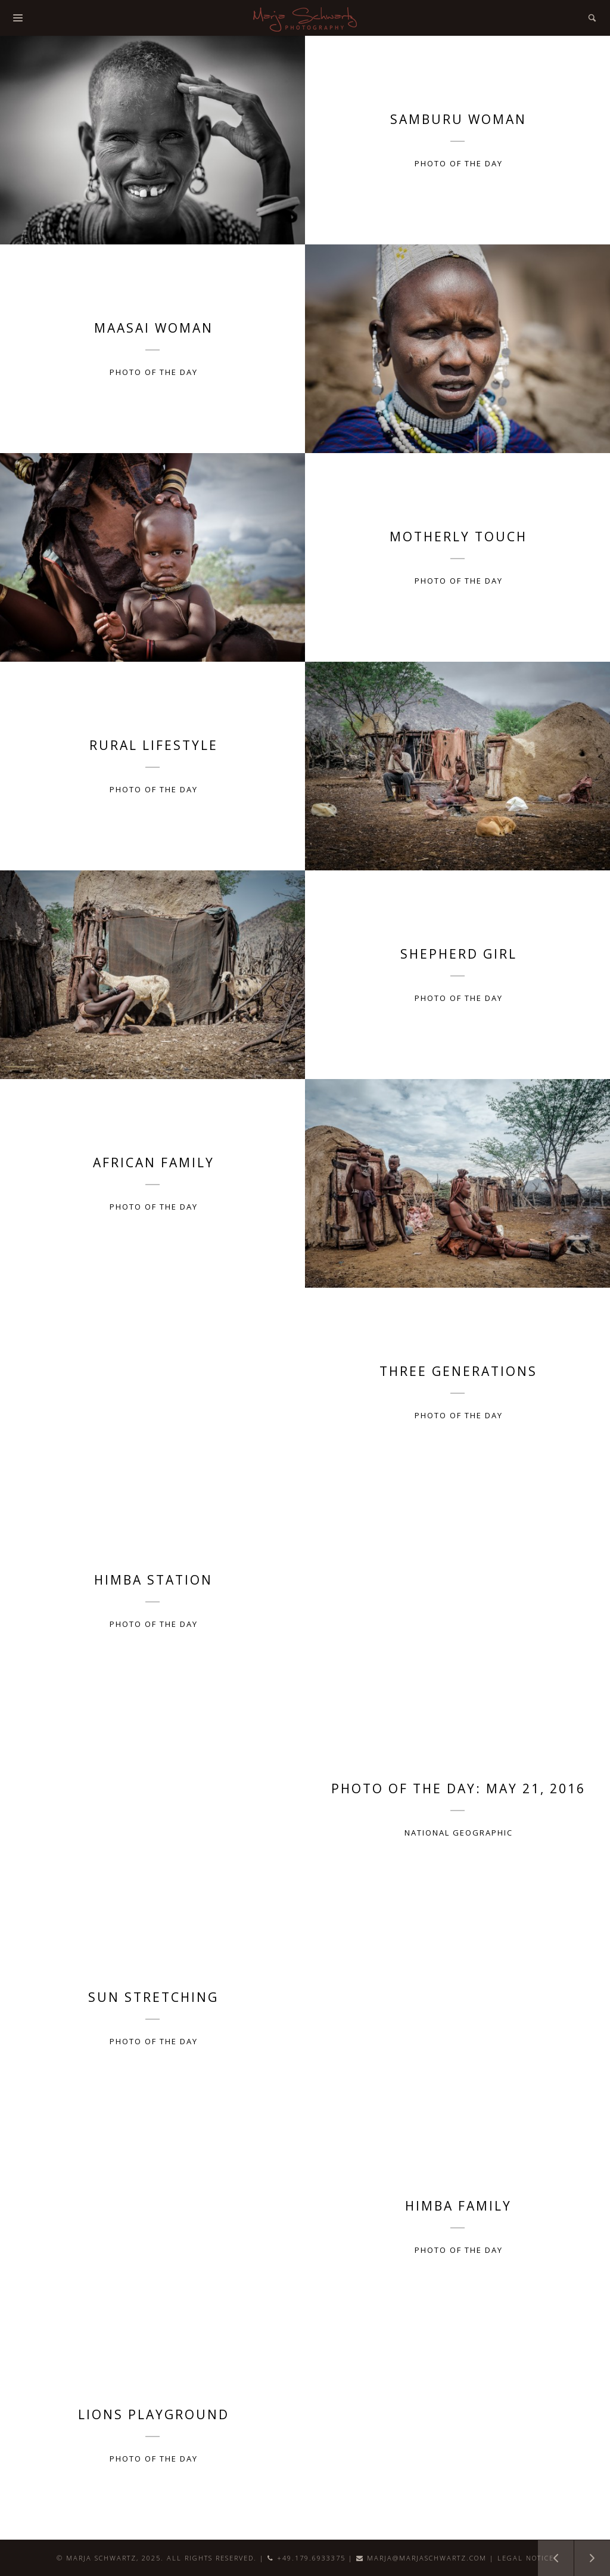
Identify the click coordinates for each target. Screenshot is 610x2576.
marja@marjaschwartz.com (427, 2557)
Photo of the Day (459, 163)
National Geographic (458, 1832)
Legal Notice (525, 2557)
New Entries (585, 2552)
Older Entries (549, 2552)
